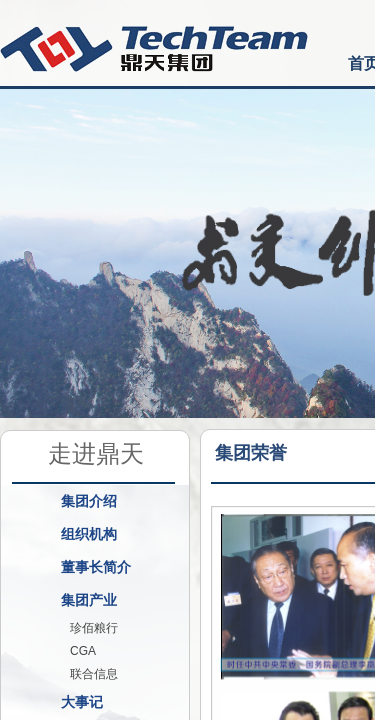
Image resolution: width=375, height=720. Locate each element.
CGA (83, 651)
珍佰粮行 (94, 628)
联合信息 (94, 674)
